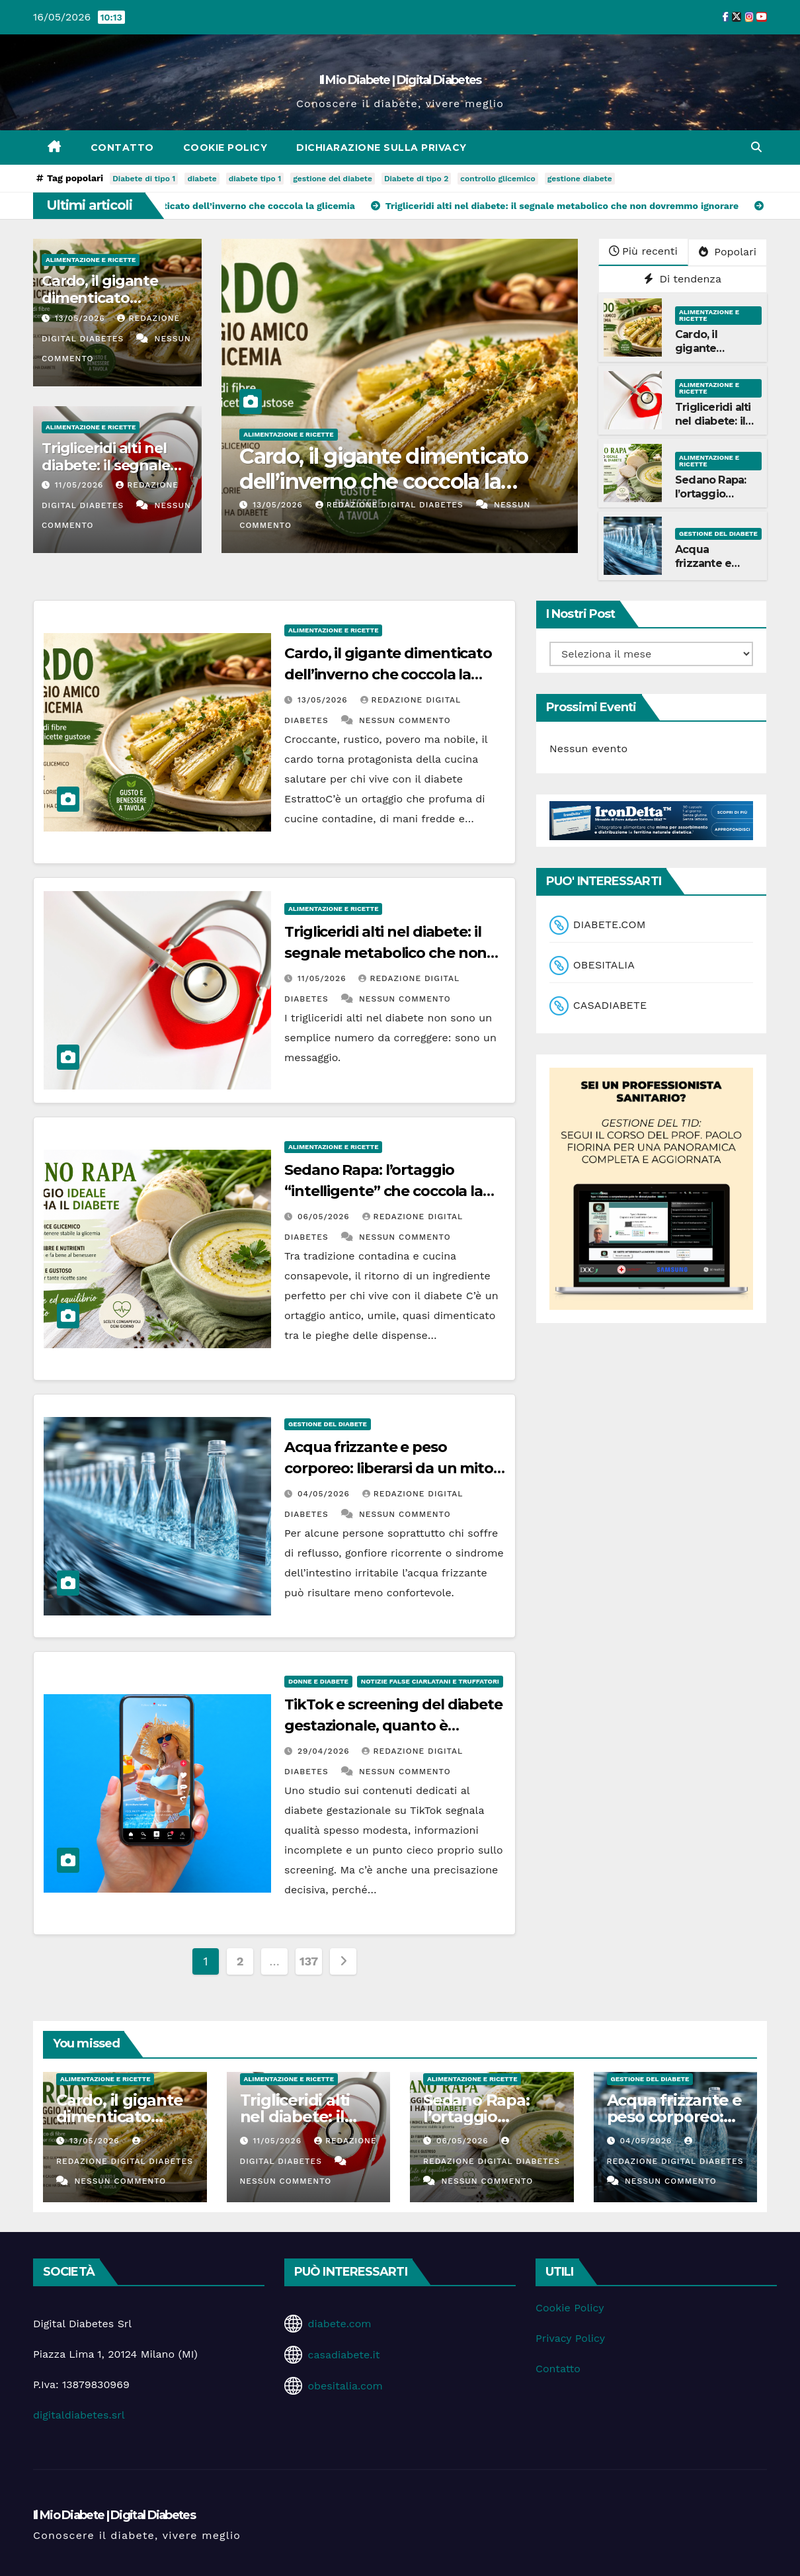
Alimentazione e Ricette (91, 259)
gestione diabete (579, 178)
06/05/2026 (325, 1216)
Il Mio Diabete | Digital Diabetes (400, 80)
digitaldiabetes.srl (79, 2415)
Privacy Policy (570, 2338)
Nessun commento (405, 720)
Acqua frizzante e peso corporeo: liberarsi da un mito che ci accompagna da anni (388, 1468)
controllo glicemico (497, 178)
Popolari (727, 251)
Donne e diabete (318, 1681)
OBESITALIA (604, 965)
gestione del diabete (332, 178)
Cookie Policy (225, 147)
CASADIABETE (610, 1005)
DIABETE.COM (609, 924)
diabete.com (339, 2323)
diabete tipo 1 (255, 178)
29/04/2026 (325, 1751)
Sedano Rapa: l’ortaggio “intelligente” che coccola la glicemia (383, 1191)
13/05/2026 (81, 318)
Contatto (122, 147)
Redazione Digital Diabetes (391, 504)
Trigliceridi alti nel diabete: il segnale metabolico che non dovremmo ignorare (385, 953)
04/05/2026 (325, 1493)
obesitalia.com (344, 2386)
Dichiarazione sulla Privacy (381, 147)
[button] (756, 147)
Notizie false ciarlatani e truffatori (430, 1681)
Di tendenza (682, 279)
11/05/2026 (80, 485)
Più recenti (643, 251)
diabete (201, 178)
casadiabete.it (343, 2354)
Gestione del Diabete (718, 533)
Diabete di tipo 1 (143, 178)
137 (309, 1961)
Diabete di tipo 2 (416, 178)
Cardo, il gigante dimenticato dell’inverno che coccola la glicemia (383, 481)
